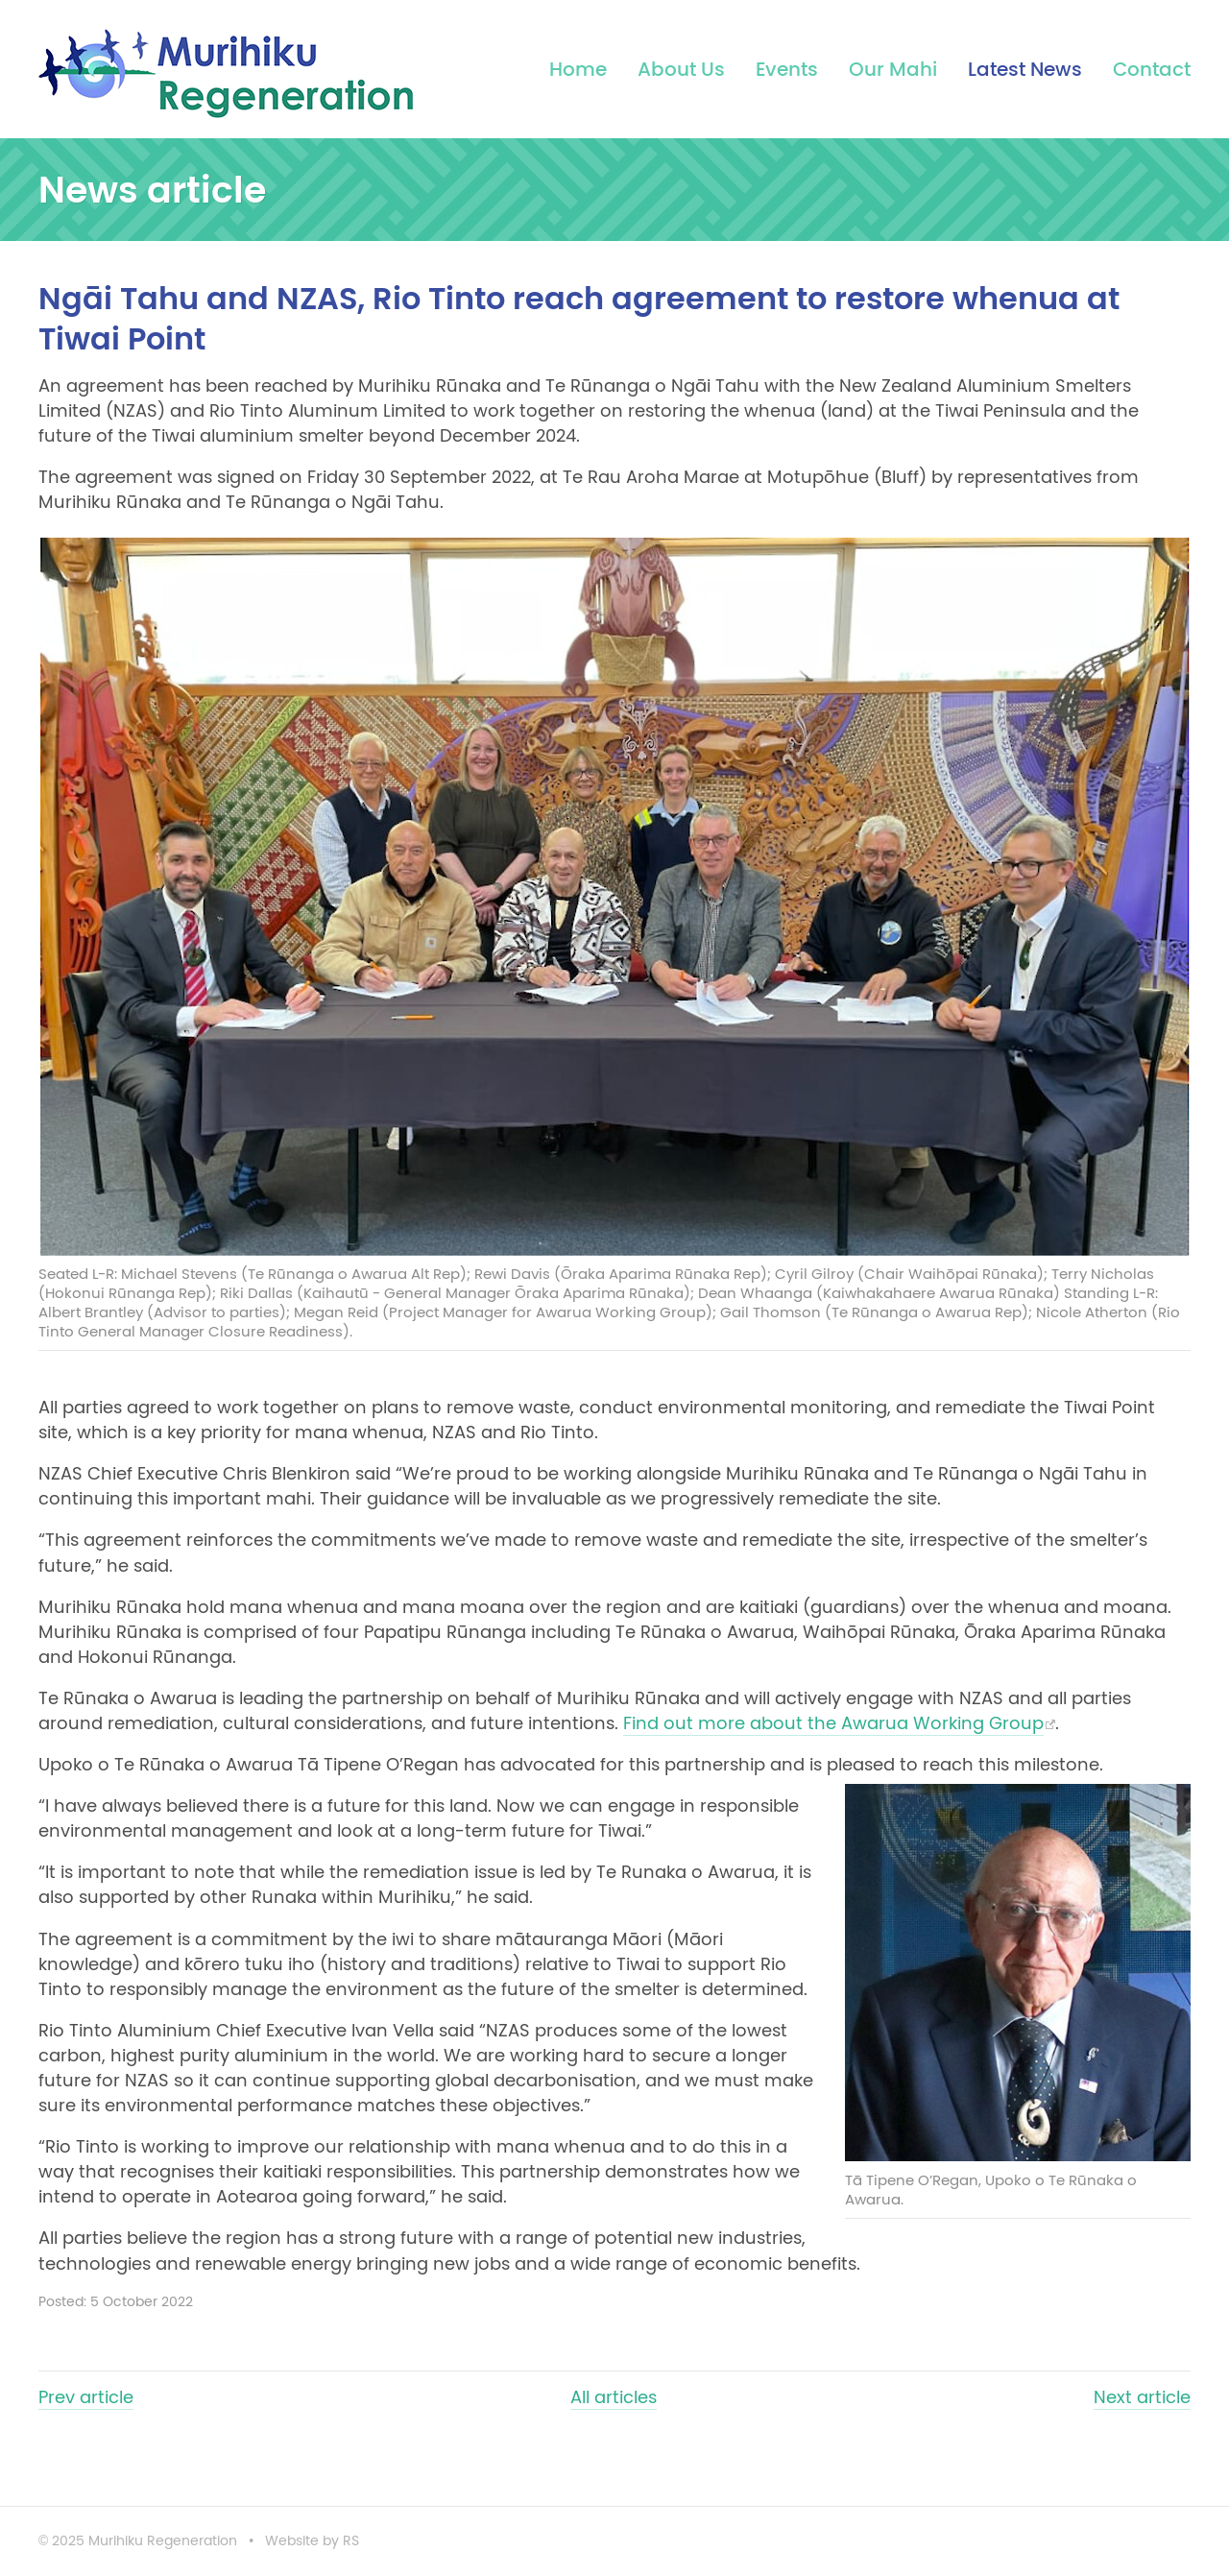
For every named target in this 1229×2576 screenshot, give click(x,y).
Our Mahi (893, 69)
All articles (613, 2397)
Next (1142, 2397)
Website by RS (312, 2541)
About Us (681, 69)
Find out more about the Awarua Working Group (833, 1723)
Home (578, 69)
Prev (85, 2397)
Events (787, 69)
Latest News (1025, 69)
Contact (1152, 69)
